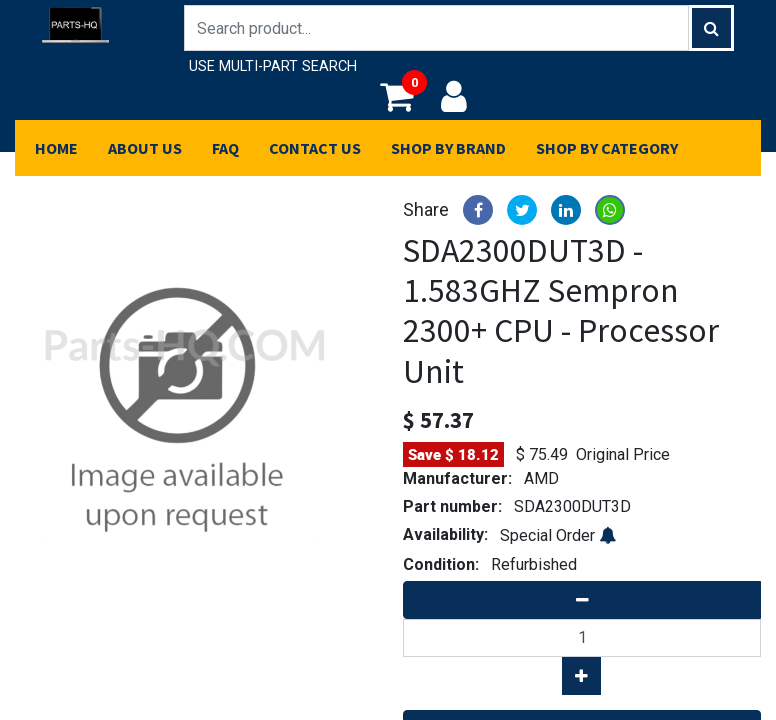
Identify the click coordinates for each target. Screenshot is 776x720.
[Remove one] (582, 600)
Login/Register (454, 96)
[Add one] (581, 676)
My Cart (403, 96)
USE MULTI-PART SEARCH (273, 66)
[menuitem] (56, 148)
